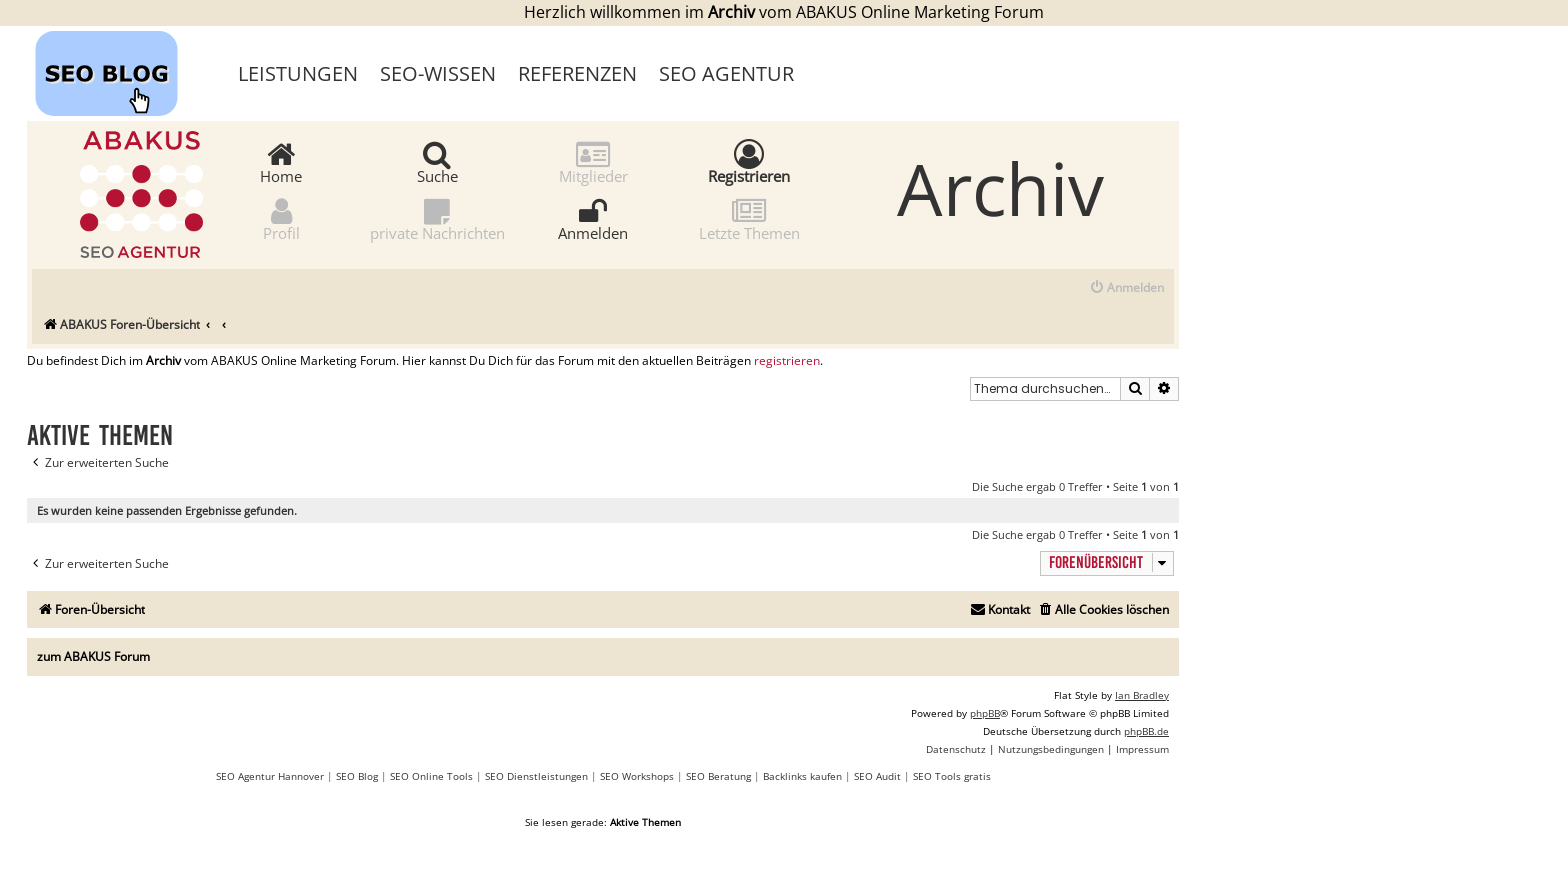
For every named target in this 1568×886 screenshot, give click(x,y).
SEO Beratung (718, 776)
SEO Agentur (726, 73)
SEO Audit (877, 776)
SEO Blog (357, 776)
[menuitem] (1126, 288)
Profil (281, 218)
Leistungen (298, 73)
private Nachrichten (437, 218)
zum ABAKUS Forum (93, 656)
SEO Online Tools (431, 776)
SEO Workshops (637, 776)
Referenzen (577, 73)
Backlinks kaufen (802, 776)
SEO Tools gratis (952, 776)
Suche (437, 161)
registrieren (787, 361)
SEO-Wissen (438, 73)
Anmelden (593, 218)
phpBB (985, 713)
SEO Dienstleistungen (536, 776)
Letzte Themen (749, 218)
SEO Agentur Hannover (270, 776)
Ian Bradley (1142, 695)
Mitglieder (593, 161)
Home (281, 161)
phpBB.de (1146, 731)
